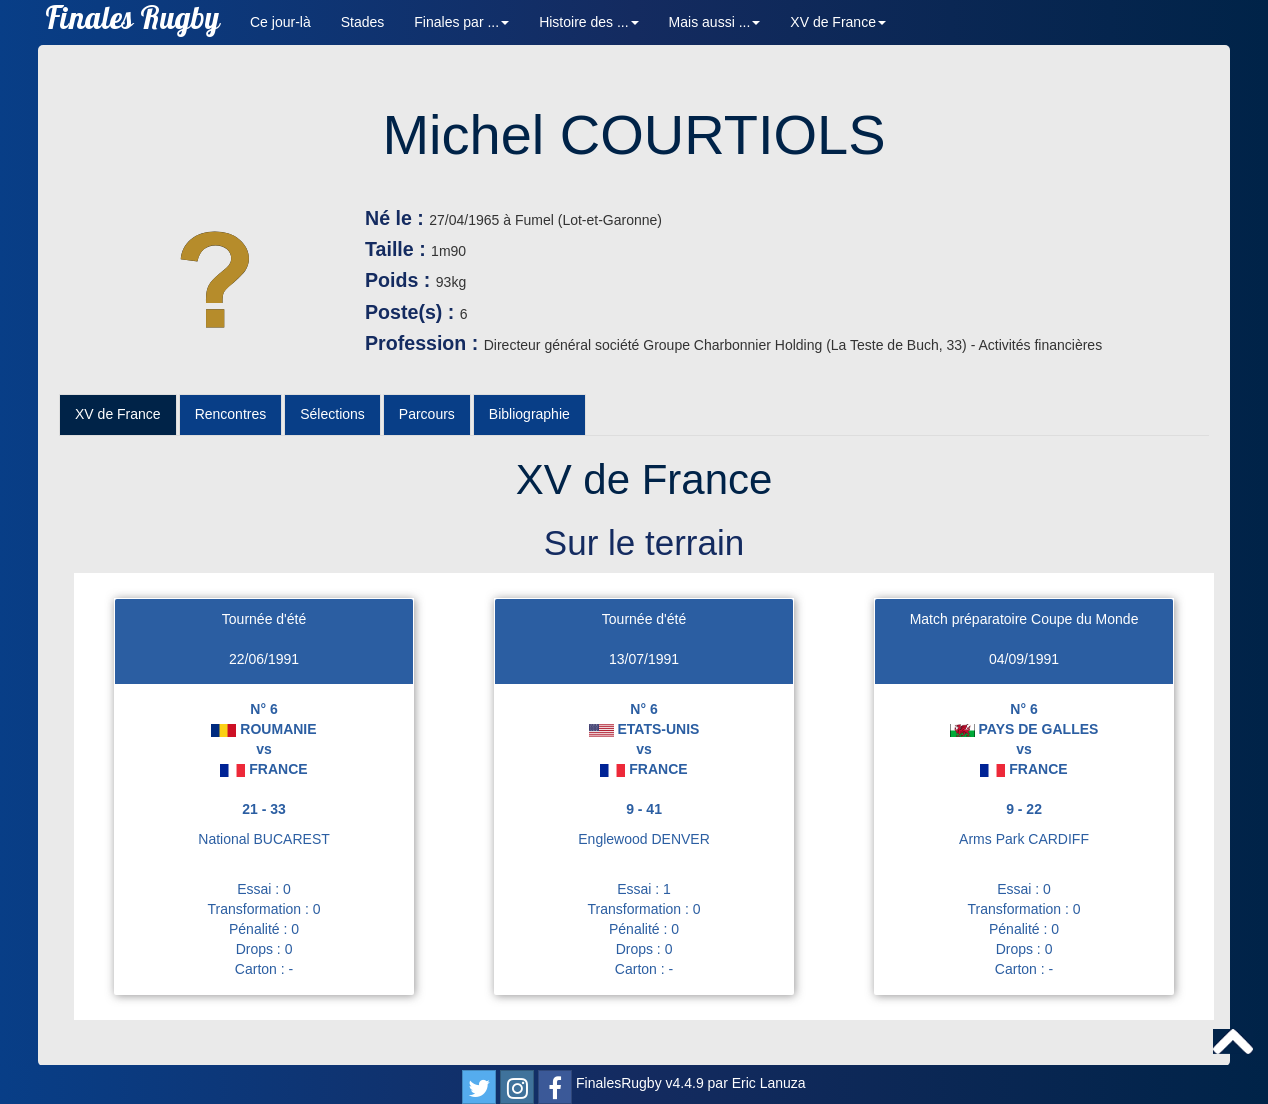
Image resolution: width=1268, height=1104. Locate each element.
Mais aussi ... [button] (715, 22)
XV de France (118, 414)
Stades (363, 22)
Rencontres (231, 414)
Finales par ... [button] (461, 22)
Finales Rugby (132, 22)
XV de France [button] (838, 22)
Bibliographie (529, 414)
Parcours (427, 414)
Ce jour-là (280, 22)
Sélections (332, 414)
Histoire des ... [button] (588, 22)
